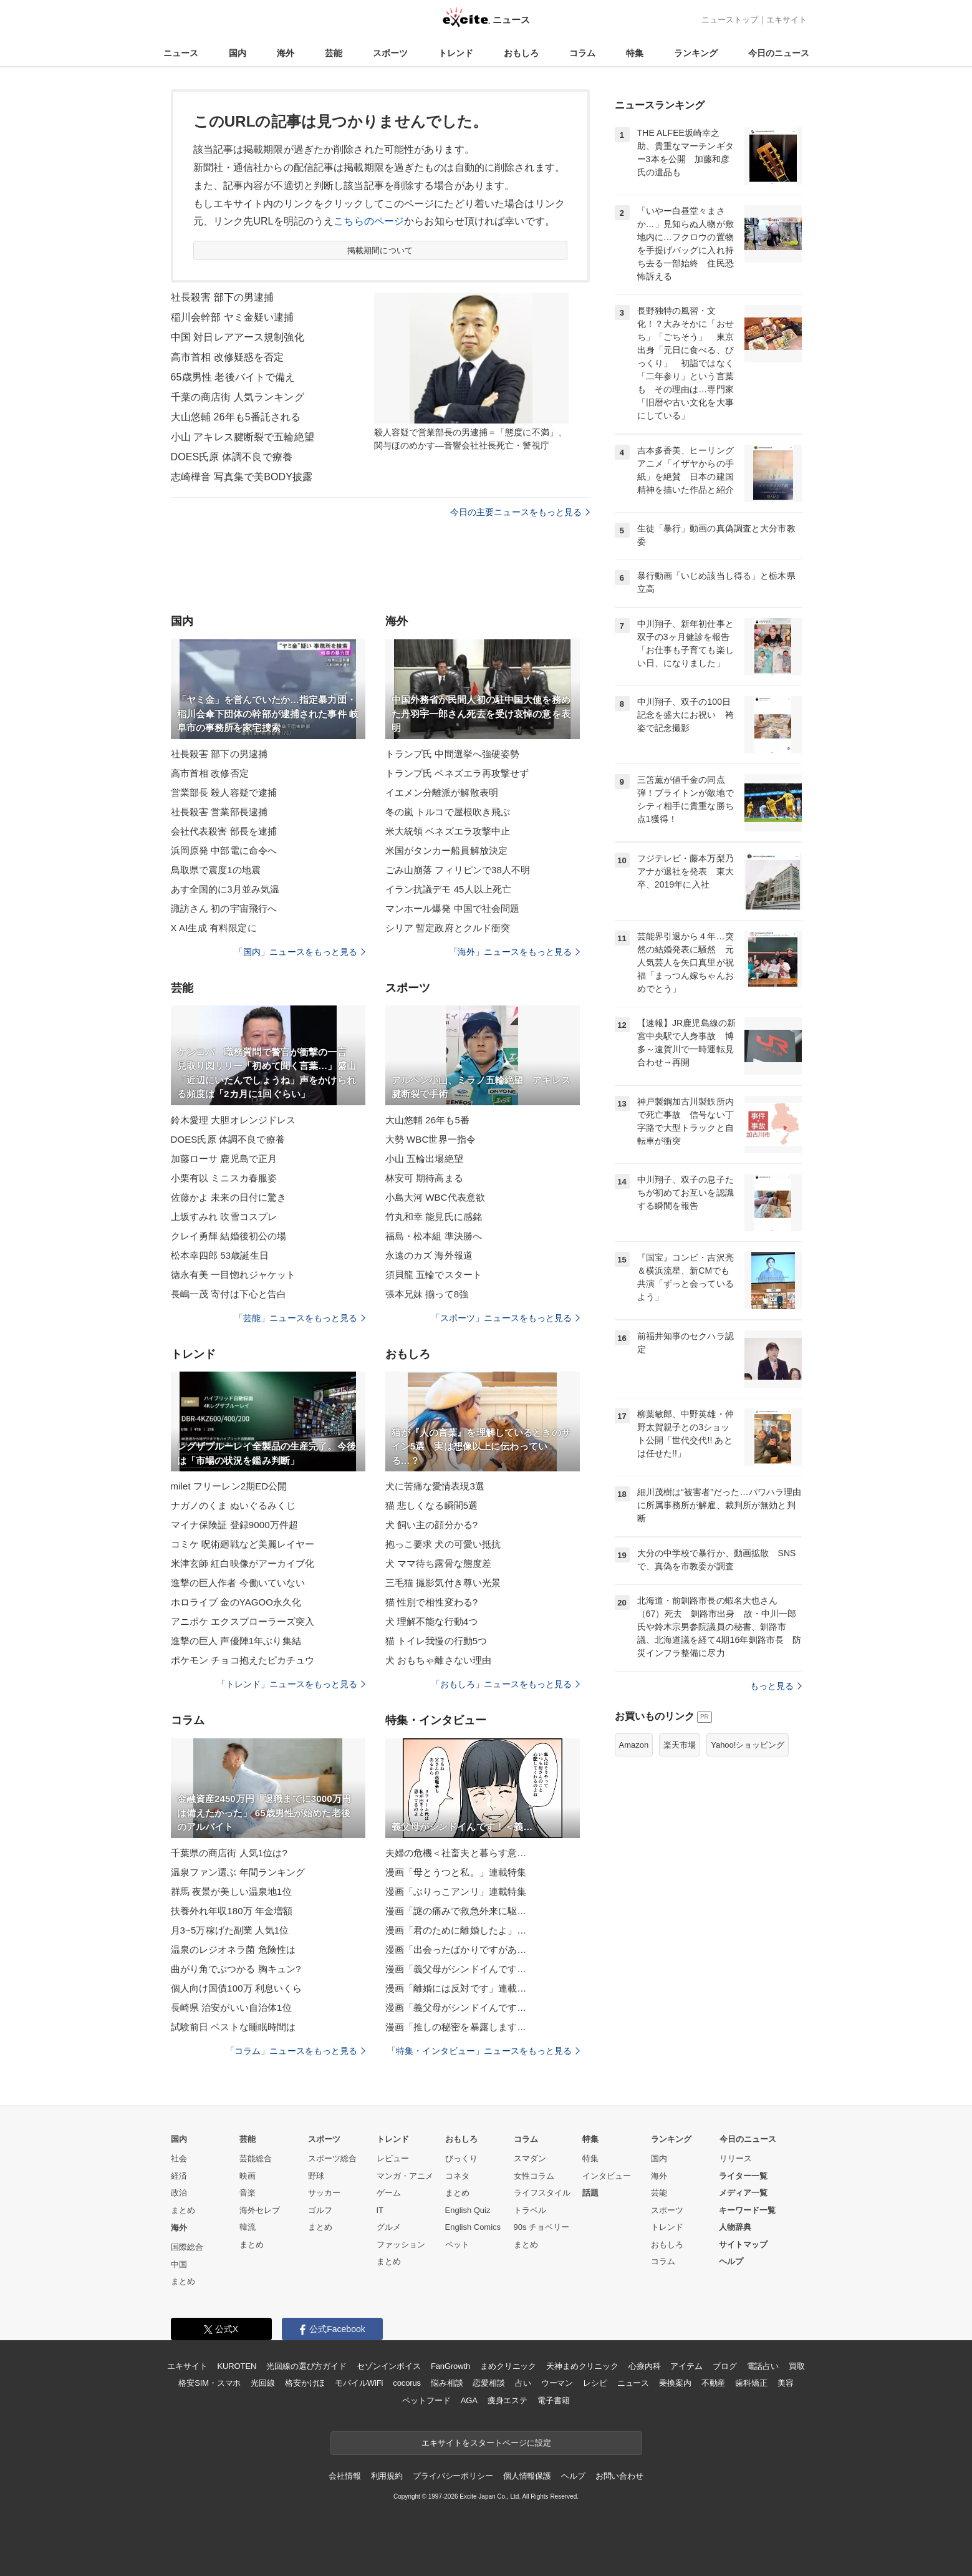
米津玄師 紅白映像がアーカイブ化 (243, 1563)
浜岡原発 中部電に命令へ (224, 850)
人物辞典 (735, 2227)
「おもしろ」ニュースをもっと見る (505, 1684)
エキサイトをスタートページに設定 (486, 2443)
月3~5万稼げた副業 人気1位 (230, 1930)
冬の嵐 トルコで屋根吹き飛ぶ (448, 811)
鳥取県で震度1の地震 (216, 869)
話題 (590, 2192)
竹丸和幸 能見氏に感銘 (434, 1216)
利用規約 (387, 2476)
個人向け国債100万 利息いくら (236, 1988)
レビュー (393, 2158)
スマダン (530, 2158)
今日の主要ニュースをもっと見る (520, 512)
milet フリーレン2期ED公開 (229, 1486)
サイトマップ (743, 2244)
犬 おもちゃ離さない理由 (438, 1660)
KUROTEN (237, 2366)
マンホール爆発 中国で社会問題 (452, 908)
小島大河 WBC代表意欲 (435, 1197)
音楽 (247, 2192)
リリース (735, 2158)
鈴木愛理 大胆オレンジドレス (233, 1120)
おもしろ (521, 53)
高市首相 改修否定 (210, 773)
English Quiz (468, 2210)
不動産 (713, 2383)
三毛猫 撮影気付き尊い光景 (443, 1582)
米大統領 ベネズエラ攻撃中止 (448, 831)
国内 (237, 53)
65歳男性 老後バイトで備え (233, 377)
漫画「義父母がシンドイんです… (456, 1968)
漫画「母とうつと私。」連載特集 (456, 1872)
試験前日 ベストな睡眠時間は (233, 2027)
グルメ (389, 2227)
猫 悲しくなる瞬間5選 (431, 1505)
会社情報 (344, 2476)
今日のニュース (778, 53)
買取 (797, 2366)
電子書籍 (553, 2400)
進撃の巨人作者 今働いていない (238, 1582)
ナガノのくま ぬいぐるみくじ (233, 1505)
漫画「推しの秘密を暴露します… (456, 2027)
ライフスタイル (542, 2192)
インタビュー (606, 2176)
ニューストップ (729, 19)
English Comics (473, 2227)
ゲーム (389, 2192)
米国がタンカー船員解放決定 (446, 850)
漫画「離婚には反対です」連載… (456, 1988)
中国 (179, 2264)
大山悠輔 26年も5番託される (236, 417)
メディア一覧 (743, 2192)
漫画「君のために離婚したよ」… (456, 1930)
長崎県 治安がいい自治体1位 (231, 2007)
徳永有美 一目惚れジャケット (233, 1274)
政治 (179, 2192)
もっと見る (776, 1686)
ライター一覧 (743, 2176)
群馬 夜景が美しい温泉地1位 (231, 1891)
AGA (469, 2400)
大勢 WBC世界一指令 (430, 1139)
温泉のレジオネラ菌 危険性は (233, 1949)
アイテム (686, 2366)
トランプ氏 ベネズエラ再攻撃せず (457, 773)
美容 (785, 2383)
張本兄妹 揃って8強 (427, 1294)
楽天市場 (679, 1745)
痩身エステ (507, 2400)
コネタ (457, 2176)
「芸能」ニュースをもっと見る (299, 1318)
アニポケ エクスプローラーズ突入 (243, 1621)
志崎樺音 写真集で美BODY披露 (242, 477)
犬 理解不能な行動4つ (431, 1621)
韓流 (247, 2227)
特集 (634, 53)
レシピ (595, 2383)
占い (523, 2383)
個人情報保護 (527, 2476)
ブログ (725, 2366)
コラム (582, 53)
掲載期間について (380, 250)
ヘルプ (731, 2261)
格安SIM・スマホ (209, 2383)
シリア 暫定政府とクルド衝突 (448, 927)
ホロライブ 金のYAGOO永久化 (236, 1602)
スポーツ (390, 53)
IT (380, 2210)
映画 (247, 2176)
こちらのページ (369, 221)
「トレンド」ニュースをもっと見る (291, 1684)
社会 (179, 2158)
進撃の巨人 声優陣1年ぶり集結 (236, 1640)
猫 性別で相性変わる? (431, 1602)
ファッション (401, 2244)
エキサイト (786, 19)
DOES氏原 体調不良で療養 (231, 457)
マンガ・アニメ (405, 2176)
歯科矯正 (751, 2383)
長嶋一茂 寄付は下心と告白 (229, 1294)
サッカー (324, 2192)
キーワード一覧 (747, 2210)
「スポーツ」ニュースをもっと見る (505, 1318)
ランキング (696, 53)
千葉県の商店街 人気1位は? (229, 1852)
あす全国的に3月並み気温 (225, 889)
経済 (179, 2176)
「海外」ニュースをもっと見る (514, 952)
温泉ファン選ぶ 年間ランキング (238, 1872)
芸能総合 (255, 2158)
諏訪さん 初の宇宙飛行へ (224, 908)
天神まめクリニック (582, 2366)
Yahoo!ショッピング (747, 1745)
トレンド (455, 53)
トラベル (530, 2210)
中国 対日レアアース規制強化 (237, 337)
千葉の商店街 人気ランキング (237, 397)
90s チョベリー (542, 2227)
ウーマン (557, 2383)
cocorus (407, 2383)
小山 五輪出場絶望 (424, 1158)
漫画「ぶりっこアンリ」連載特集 (456, 1891)
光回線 (263, 2383)
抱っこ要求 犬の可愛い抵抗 (443, 1544)
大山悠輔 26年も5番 (427, 1120)
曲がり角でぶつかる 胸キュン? (236, 1968)
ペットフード (426, 2400)
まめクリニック (508, 2366)
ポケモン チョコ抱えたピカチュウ (243, 1660)
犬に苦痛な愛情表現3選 (435, 1486)
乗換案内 (675, 2383)
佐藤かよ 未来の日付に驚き (229, 1197)
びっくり (461, 2158)
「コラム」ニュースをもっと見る (295, 2051)
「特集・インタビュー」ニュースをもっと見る (483, 2051)
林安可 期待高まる (424, 1178)
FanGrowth (450, 2366)
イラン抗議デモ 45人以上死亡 (448, 889)
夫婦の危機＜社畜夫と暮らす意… (456, 1852)
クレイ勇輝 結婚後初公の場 (229, 1236)
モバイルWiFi (359, 2383)
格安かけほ (305, 2383)
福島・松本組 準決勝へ (434, 1236)
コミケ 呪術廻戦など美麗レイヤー (243, 1544)
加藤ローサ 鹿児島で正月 (224, 1158)
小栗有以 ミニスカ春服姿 (224, 1178)
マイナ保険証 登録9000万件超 (234, 1524)
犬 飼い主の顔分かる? (431, 1524)
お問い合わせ (619, 2476)
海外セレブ (259, 2210)
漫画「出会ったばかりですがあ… (456, 1949)
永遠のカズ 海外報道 (429, 1255)
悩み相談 (447, 2383)
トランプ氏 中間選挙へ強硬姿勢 (452, 753)
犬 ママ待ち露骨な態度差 (438, 1563)
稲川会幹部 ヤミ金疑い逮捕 (232, 317)
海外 (285, 53)
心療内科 (644, 2366)
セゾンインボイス (389, 2366)
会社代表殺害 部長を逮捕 (224, 831)
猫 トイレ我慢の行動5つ (436, 1640)
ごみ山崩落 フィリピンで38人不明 (458, 869)
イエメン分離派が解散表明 (441, 792)
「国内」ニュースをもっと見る (299, 952)
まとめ (183, 2210)
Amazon (634, 1745)
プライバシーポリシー (453, 2476)
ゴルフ (320, 2210)
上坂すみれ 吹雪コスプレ (224, 1216)
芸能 (333, 53)
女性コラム (534, 2176)
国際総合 (187, 2247)
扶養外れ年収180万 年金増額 (232, 1910)
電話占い (763, 2366)
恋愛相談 (488, 2383)
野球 (316, 2176)
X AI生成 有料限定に (214, 927)
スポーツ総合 (332, 2158)
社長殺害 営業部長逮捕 (219, 811)
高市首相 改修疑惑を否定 (227, 357)
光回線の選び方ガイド (306, 2366)
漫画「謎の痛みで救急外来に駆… (456, 1910)
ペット (457, 2244)
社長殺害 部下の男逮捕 (222, 297)
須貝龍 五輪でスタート (434, 1274)
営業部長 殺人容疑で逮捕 (224, 792)
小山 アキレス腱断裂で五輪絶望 (242, 437)
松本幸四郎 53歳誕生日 (220, 1255)
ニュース (180, 53)
